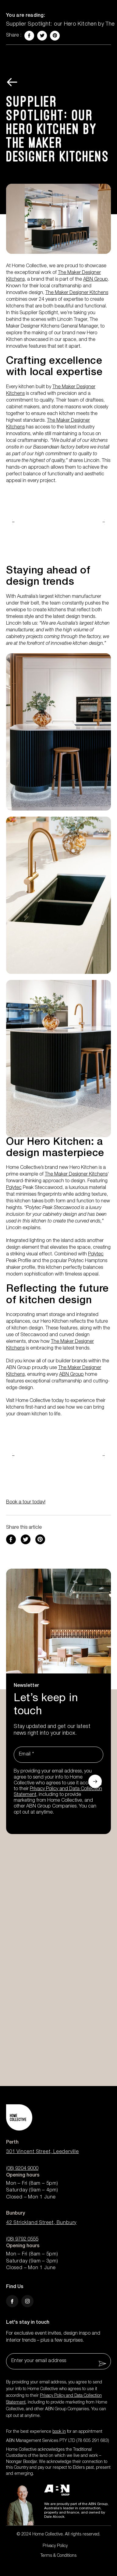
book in (59, 2432)
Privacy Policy (55, 2546)
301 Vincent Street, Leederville (42, 2152)
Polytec (14, 1188)
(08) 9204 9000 (22, 2168)
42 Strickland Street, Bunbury (41, 2223)
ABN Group (95, 279)
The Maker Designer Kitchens (76, 293)
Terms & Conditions (58, 2556)
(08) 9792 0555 (22, 2239)
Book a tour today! (25, 1502)
